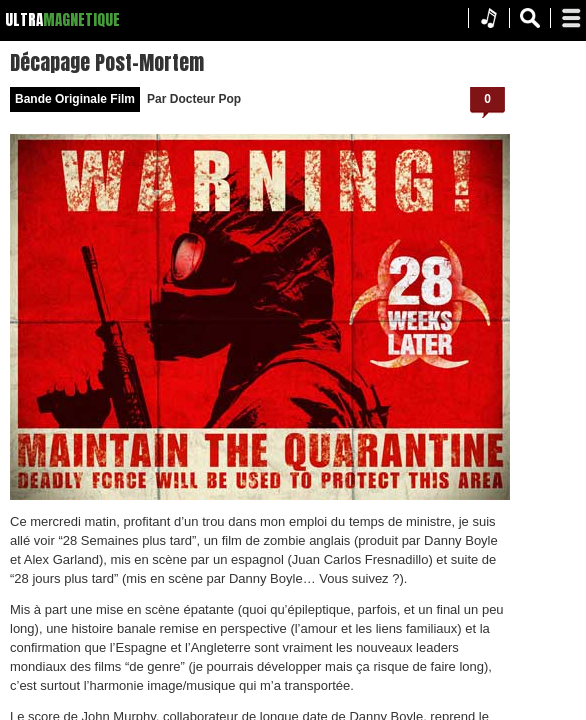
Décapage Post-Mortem (352, 60)
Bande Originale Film (320, 97)
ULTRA (24, 19)
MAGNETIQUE (81, 19)
